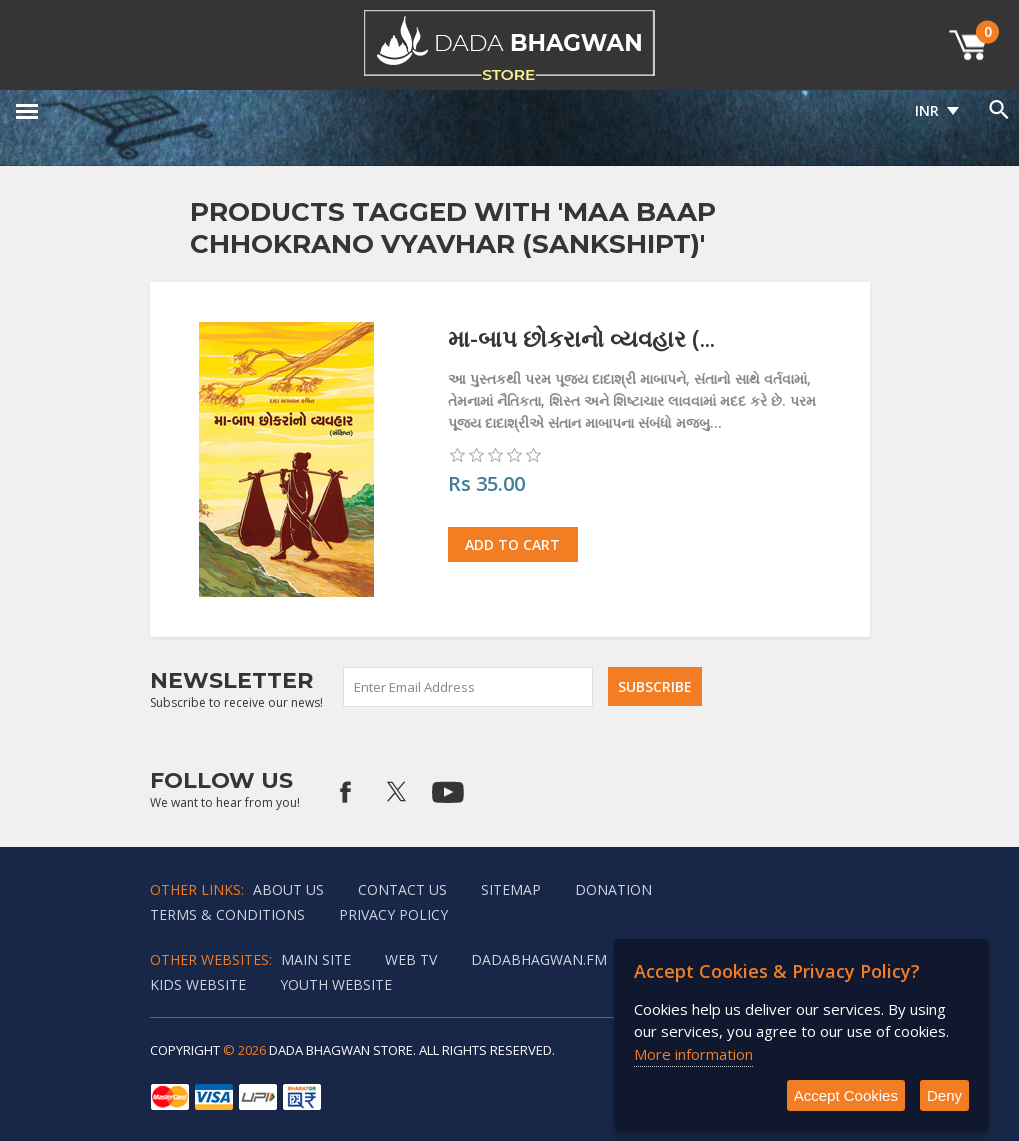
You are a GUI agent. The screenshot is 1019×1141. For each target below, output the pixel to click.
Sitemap (511, 889)
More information (693, 1054)
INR (927, 110)
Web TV (411, 959)
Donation (613, 889)
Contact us (402, 889)
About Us (288, 889)
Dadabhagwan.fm (539, 959)
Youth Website (336, 984)
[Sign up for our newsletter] (469, 687)
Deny (944, 1095)
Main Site (316, 959)
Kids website (198, 984)
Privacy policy (393, 914)
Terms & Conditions (227, 914)
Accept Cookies (846, 1095)
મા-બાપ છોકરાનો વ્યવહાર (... (581, 338)
